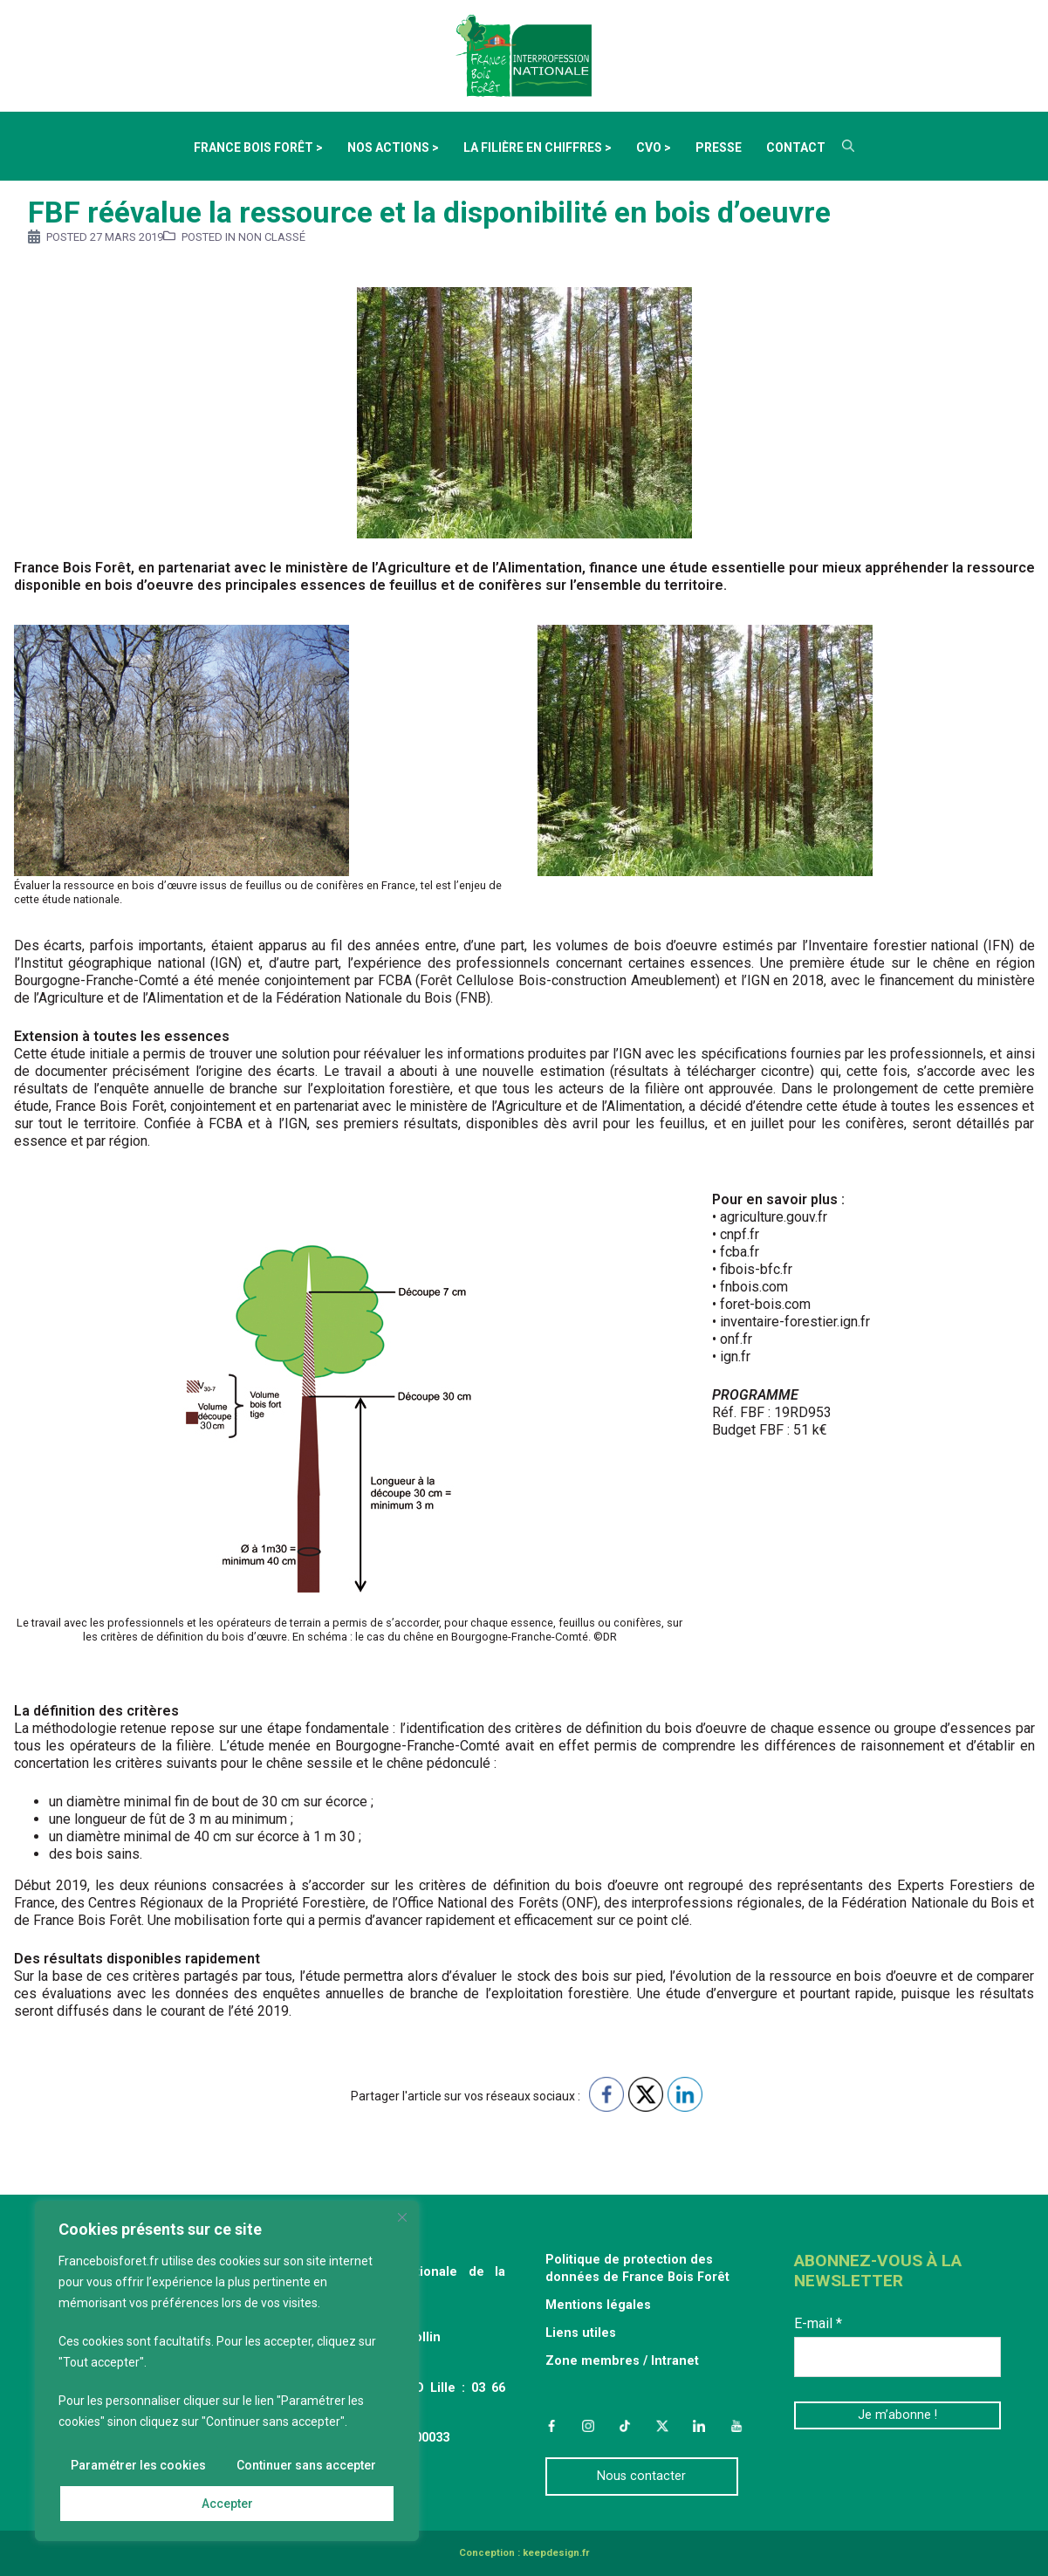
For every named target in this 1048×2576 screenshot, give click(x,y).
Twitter (662, 2426)
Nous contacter (641, 2476)
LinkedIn (699, 2426)
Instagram (588, 2426)
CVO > (653, 147)
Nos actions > (393, 147)
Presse (718, 147)
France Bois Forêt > (258, 147)
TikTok (625, 2426)
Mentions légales (598, 2305)
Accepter (227, 2504)
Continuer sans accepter (306, 2465)
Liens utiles (580, 2333)
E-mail (818, 2323)
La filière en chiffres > (537, 147)
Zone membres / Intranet (622, 2360)
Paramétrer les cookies (138, 2465)
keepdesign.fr (556, 2553)
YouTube (735, 2426)
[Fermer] (402, 2217)
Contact (795, 147)
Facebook (551, 2426)
